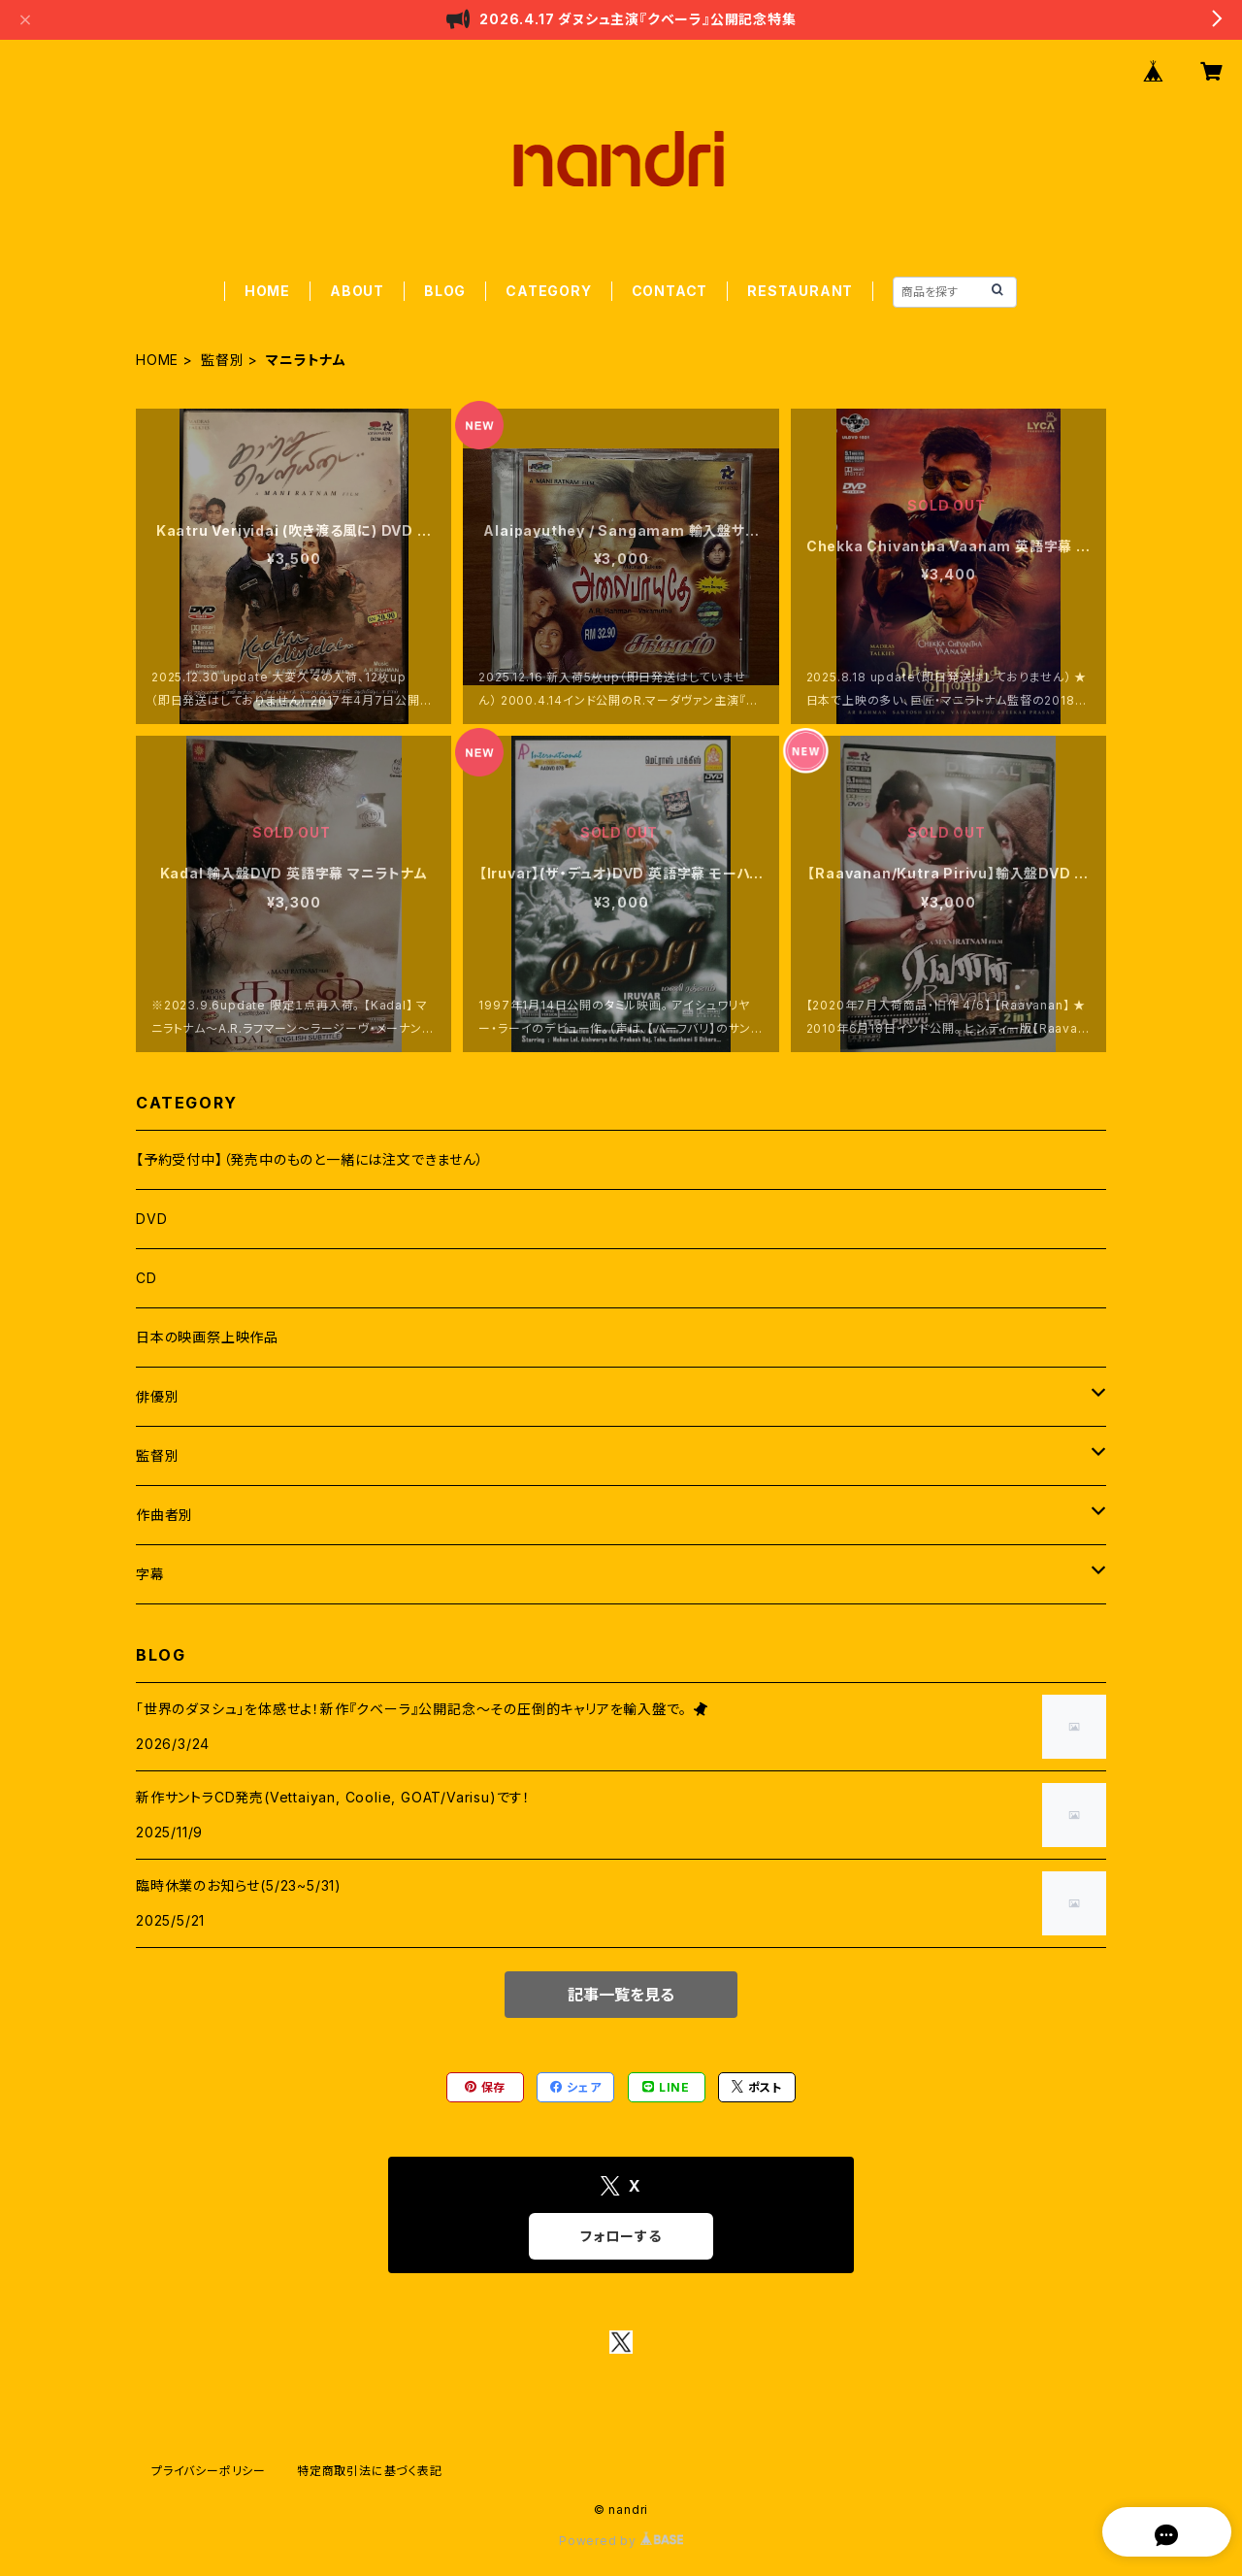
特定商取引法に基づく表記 (369, 2470)
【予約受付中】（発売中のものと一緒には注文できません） (310, 1159)
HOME (267, 290)
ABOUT (357, 290)
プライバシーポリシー (208, 2470)
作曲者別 (164, 1514)
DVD (151, 1218)
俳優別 (157, 1396)
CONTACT (670, 290)
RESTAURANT (800, 290)
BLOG (445, 290)
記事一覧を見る (621, 1994)
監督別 (222, 359)
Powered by (621, 2540)
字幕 (150, 1574)
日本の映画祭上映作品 (207, 1337)
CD (146, 1278)
